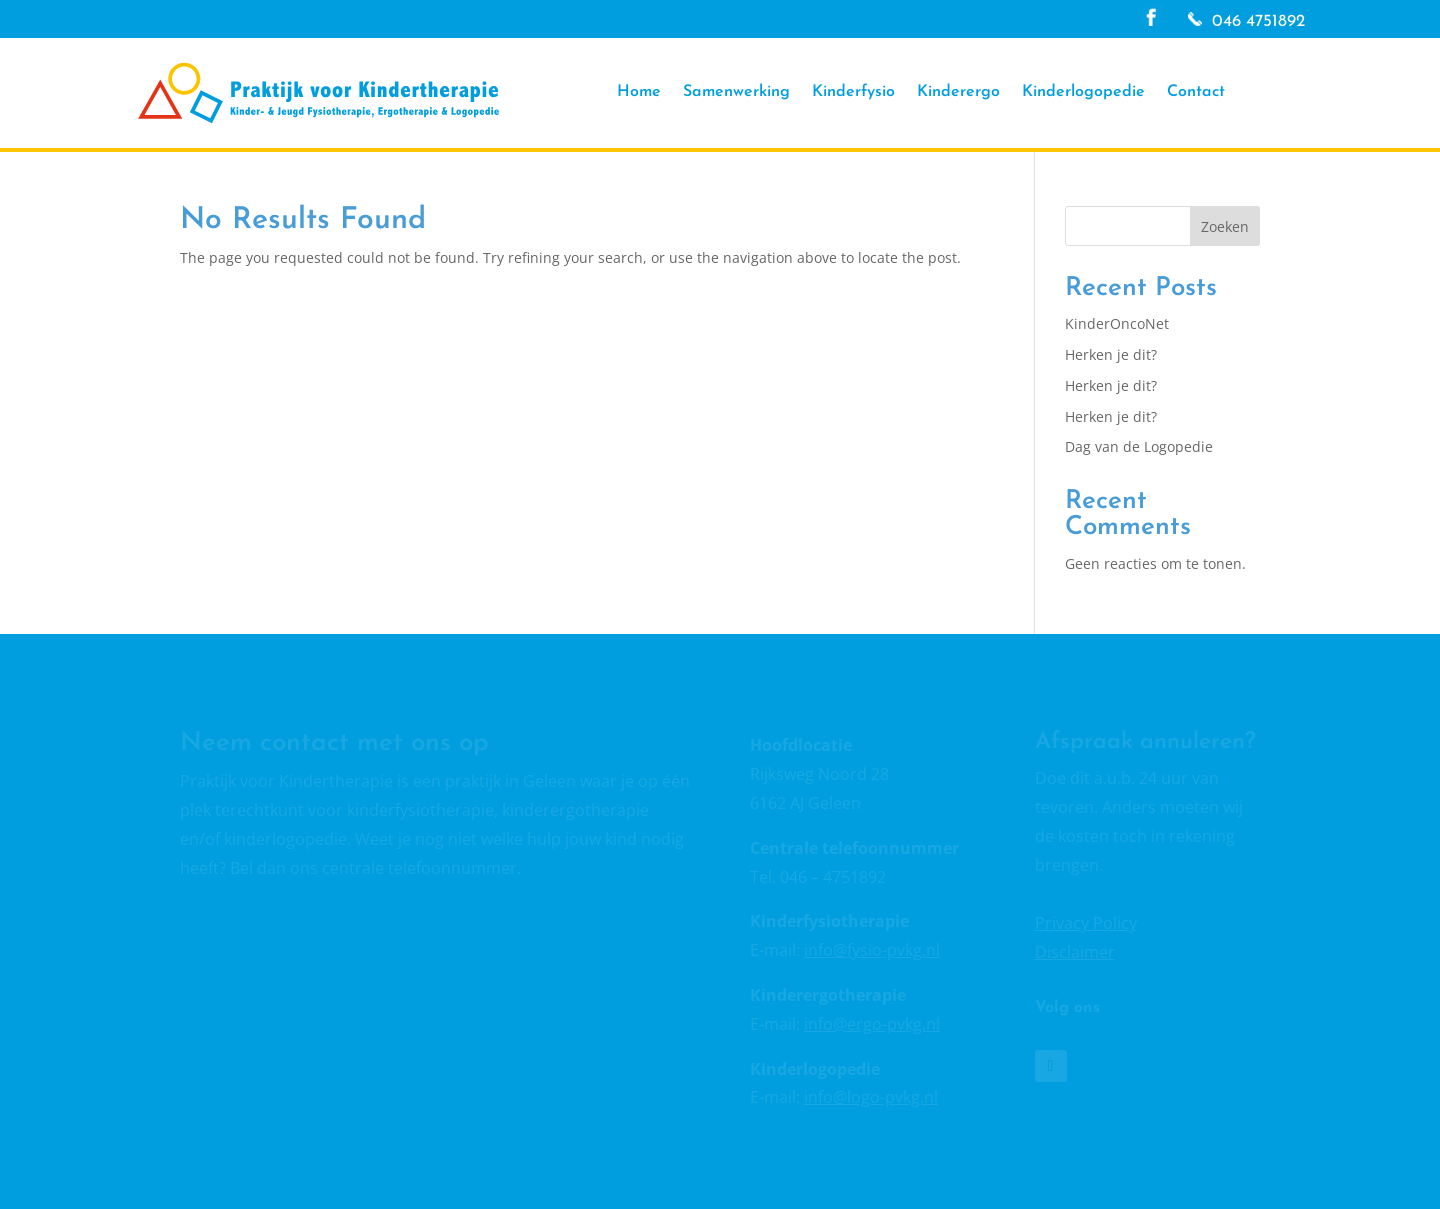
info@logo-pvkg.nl (871, 1097)
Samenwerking (736, 92)
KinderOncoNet (1117, 323)
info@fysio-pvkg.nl (872, 950)
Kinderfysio (853, 92)
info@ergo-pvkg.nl (872, 1024)
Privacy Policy (1086, 923)
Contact (1196, 92)
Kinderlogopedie (1083, 92)
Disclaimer (1075, 952)
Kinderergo (958, 92)
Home (639, 92)
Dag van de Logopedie (1139, 446)
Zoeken (1225, 226)
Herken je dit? (1111, 354)
